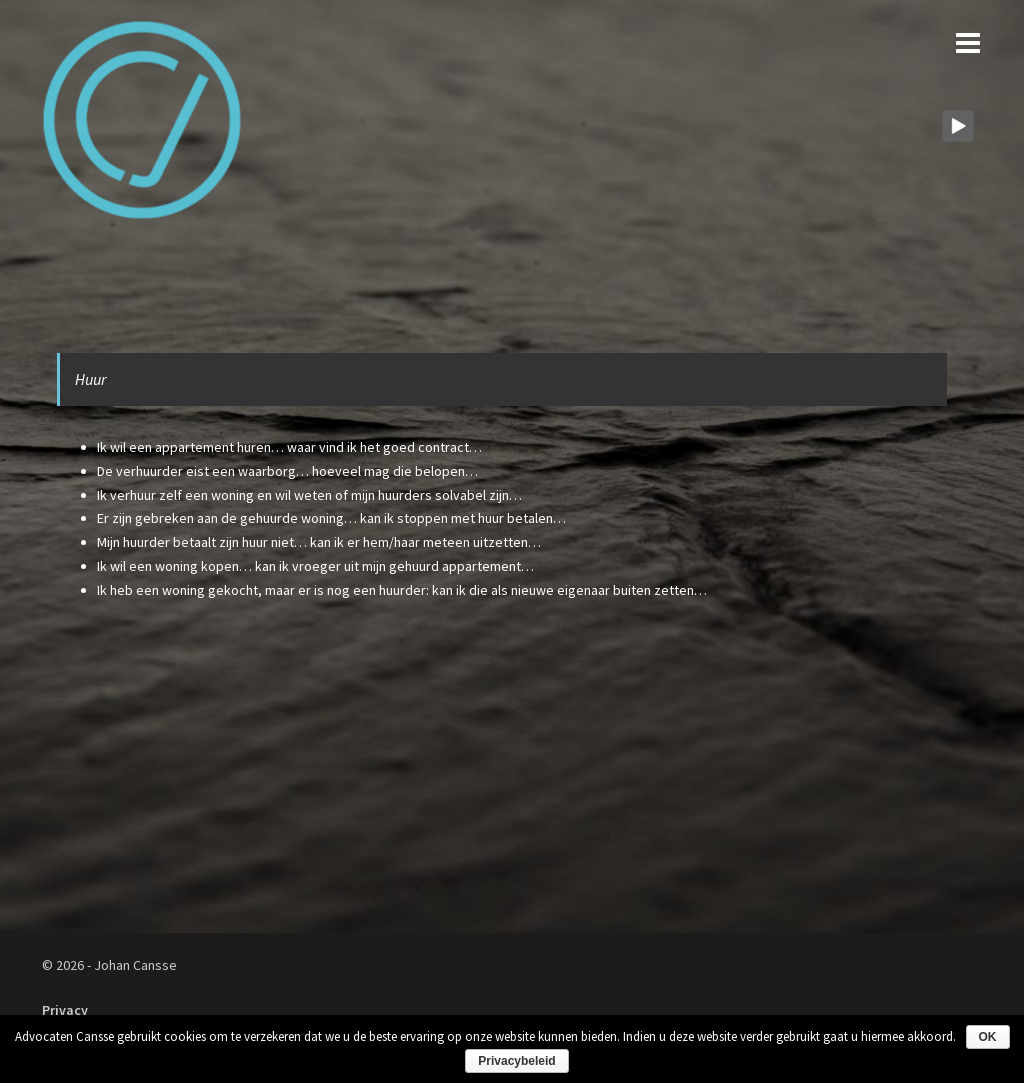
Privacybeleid (516, 1061)
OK (988, 1037)
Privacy (65, 1010)
